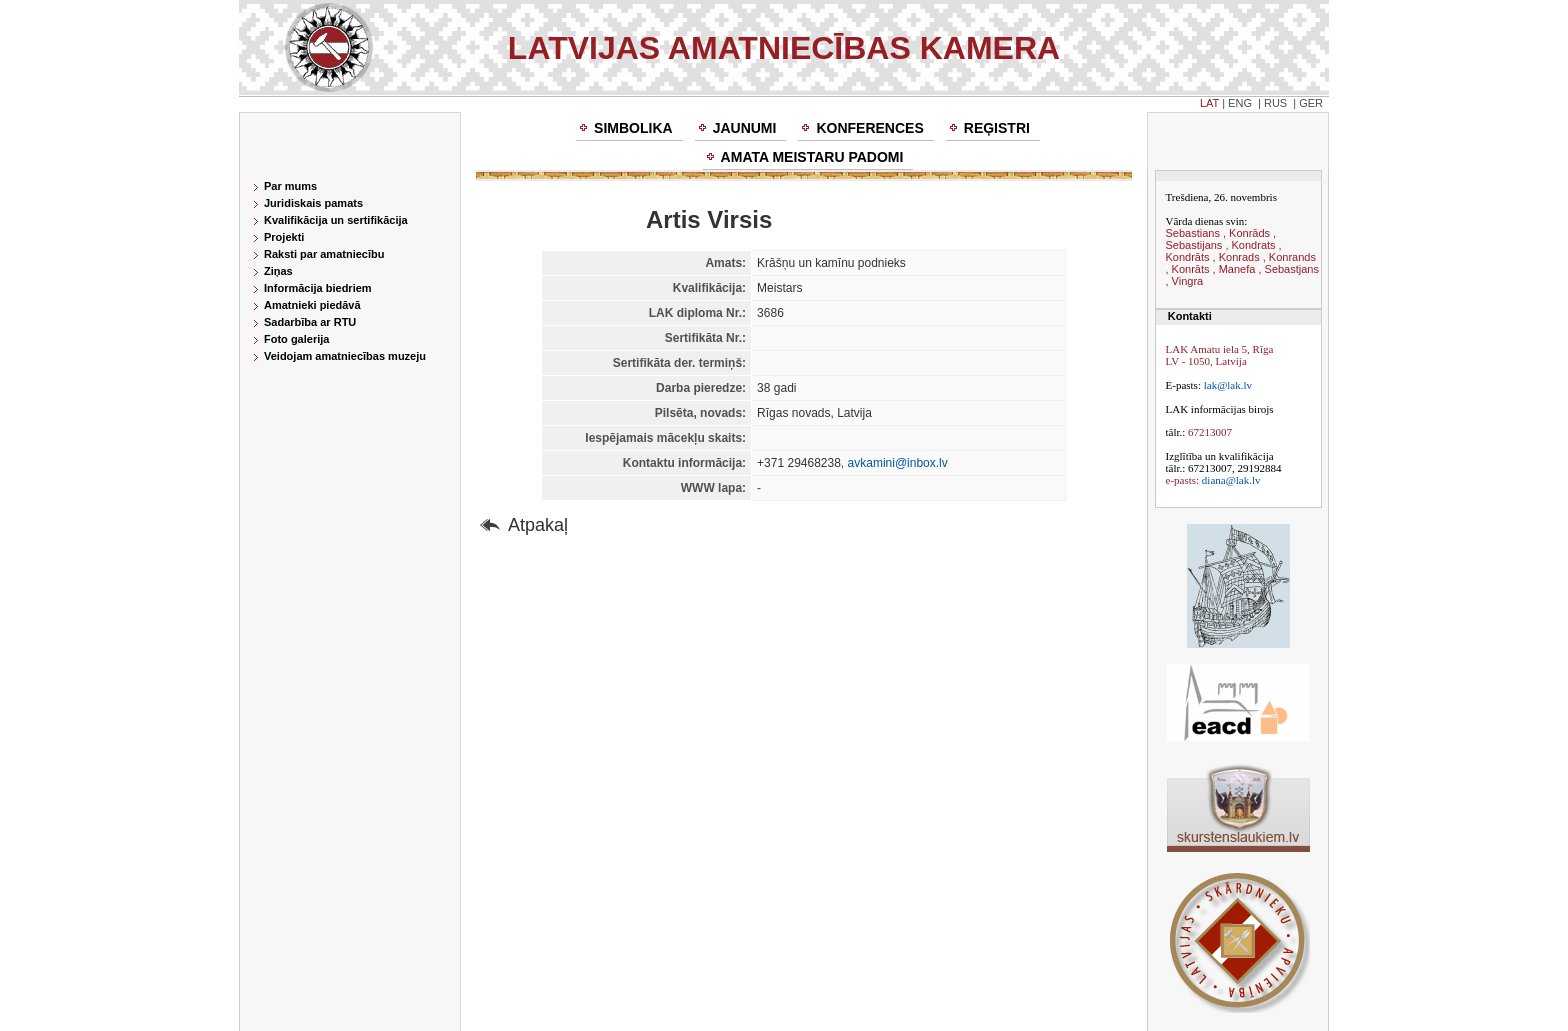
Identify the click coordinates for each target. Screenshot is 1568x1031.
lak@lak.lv (1228, 385)
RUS (1275, 103)
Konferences (869, 128)
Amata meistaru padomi (812, 157)
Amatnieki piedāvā (312, 305)
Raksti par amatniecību (324, 254)
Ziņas (278, 271)
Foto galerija (296, 339)
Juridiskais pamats (313, 203)
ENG (1240, 103)
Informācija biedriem (318, 288)
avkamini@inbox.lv (898, 463)
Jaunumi (745, 128)
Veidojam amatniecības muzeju (345, 356)
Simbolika (633, 128)
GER (1311, 103)
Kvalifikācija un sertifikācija (336, 220)
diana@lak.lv (1231, 480)
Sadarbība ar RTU (310, 322)
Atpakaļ (538, 525)
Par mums (290, 186)
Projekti (284, 237)
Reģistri (997, 128)
